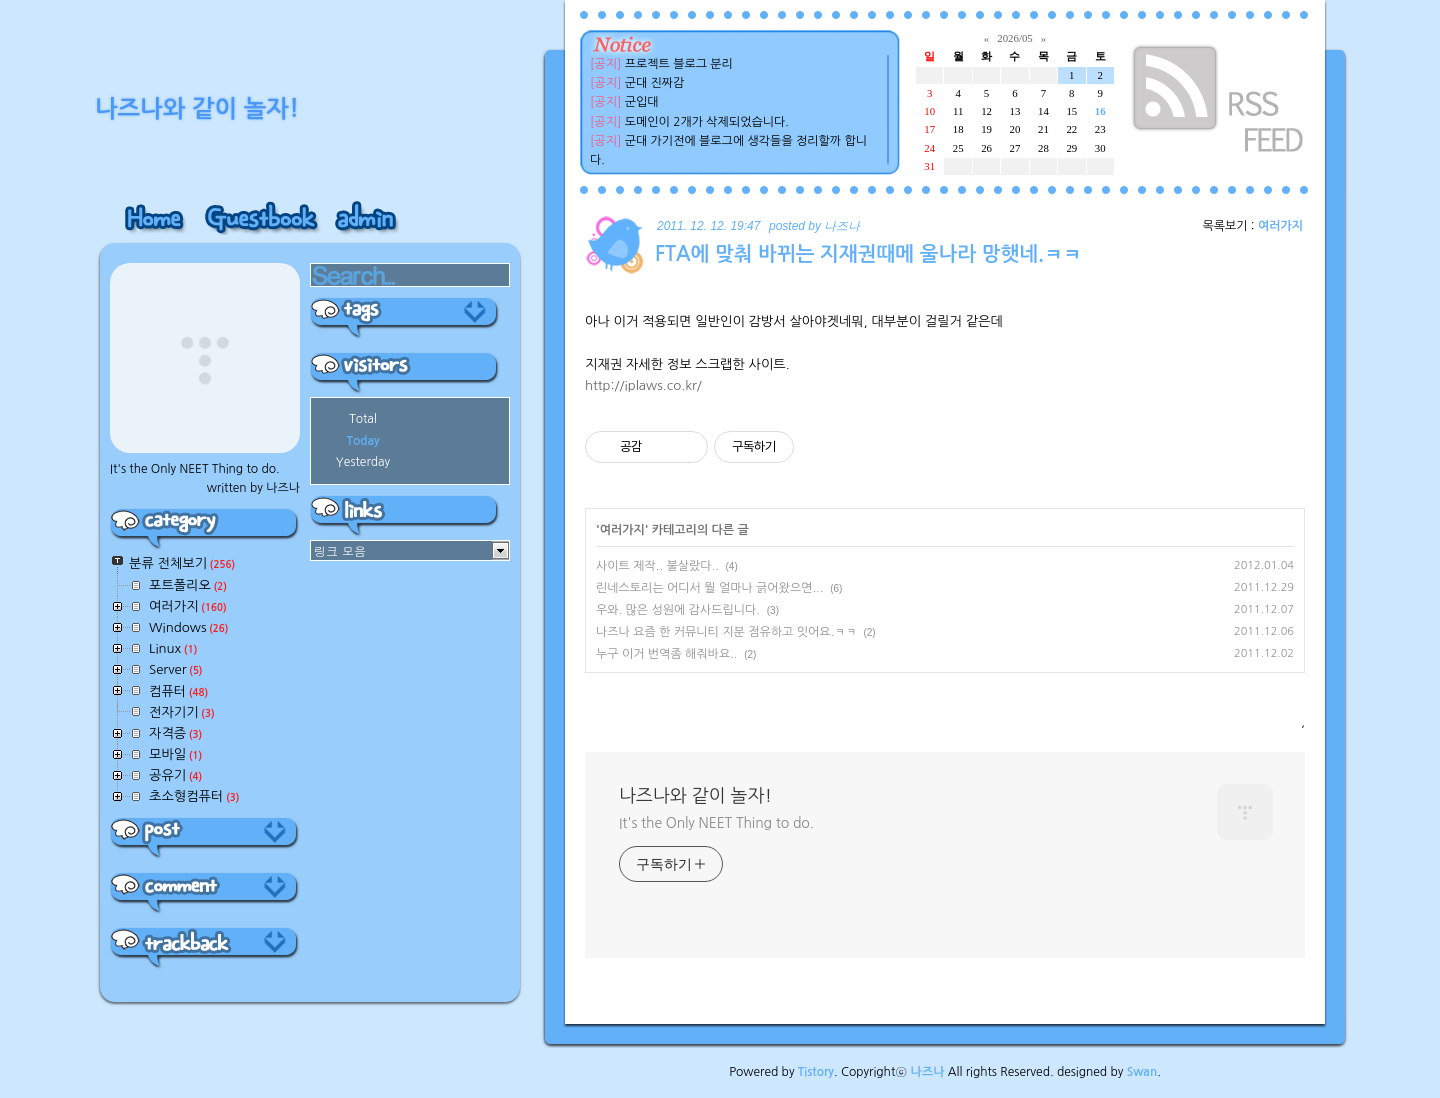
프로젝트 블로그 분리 (679, 64)
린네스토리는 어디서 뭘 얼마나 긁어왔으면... (709, 588)
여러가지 (1280, 226)
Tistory (816, 1072)
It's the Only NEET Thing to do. (716, 823)
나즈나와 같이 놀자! (695, 796)
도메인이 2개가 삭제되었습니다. (707, 122)
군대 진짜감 (655, 83)
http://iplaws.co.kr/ (643, 385)
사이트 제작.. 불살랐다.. (657, 566)
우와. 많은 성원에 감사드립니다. (678, 610)
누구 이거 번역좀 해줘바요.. (666, 654)
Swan (1142, 1072)
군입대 (642, 102)
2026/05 (1014, 38)
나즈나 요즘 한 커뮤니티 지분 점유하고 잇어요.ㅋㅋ (726, 632)
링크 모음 (340, 550)
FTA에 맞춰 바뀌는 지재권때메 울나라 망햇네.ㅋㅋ (868, 254)
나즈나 (928, 1072)
